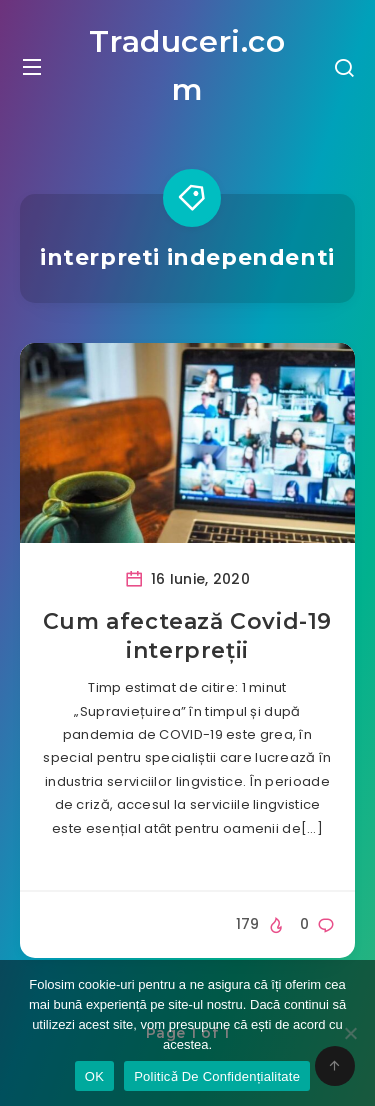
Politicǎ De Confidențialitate (217, 1076)
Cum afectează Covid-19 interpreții (187, 636)
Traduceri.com (187, 65)
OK (94, 1076)
